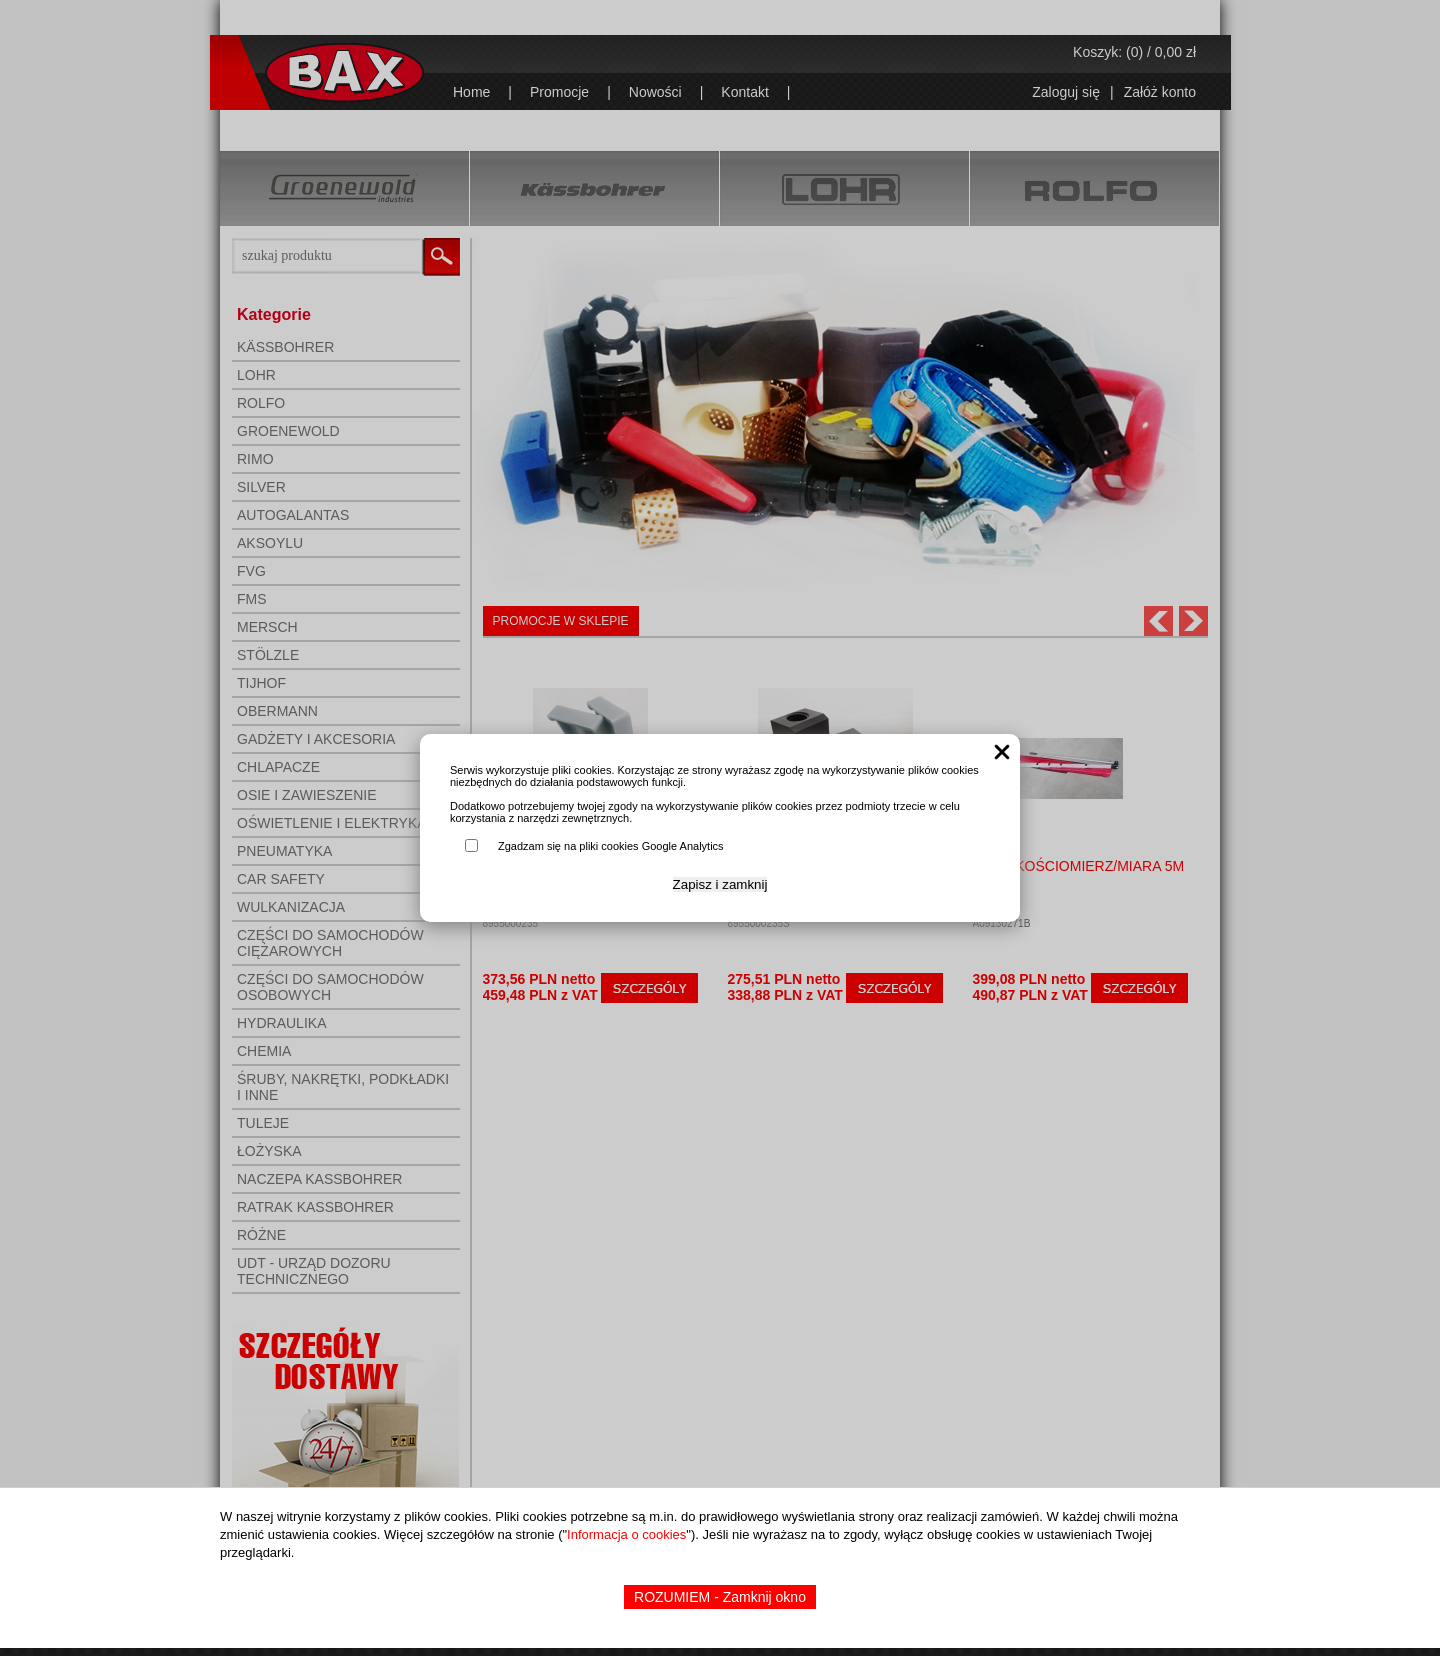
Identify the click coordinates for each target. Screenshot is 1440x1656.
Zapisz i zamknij (720, 884)
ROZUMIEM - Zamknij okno (720, 1597)
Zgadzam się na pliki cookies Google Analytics (611, 846)
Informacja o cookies (626, 1534)
